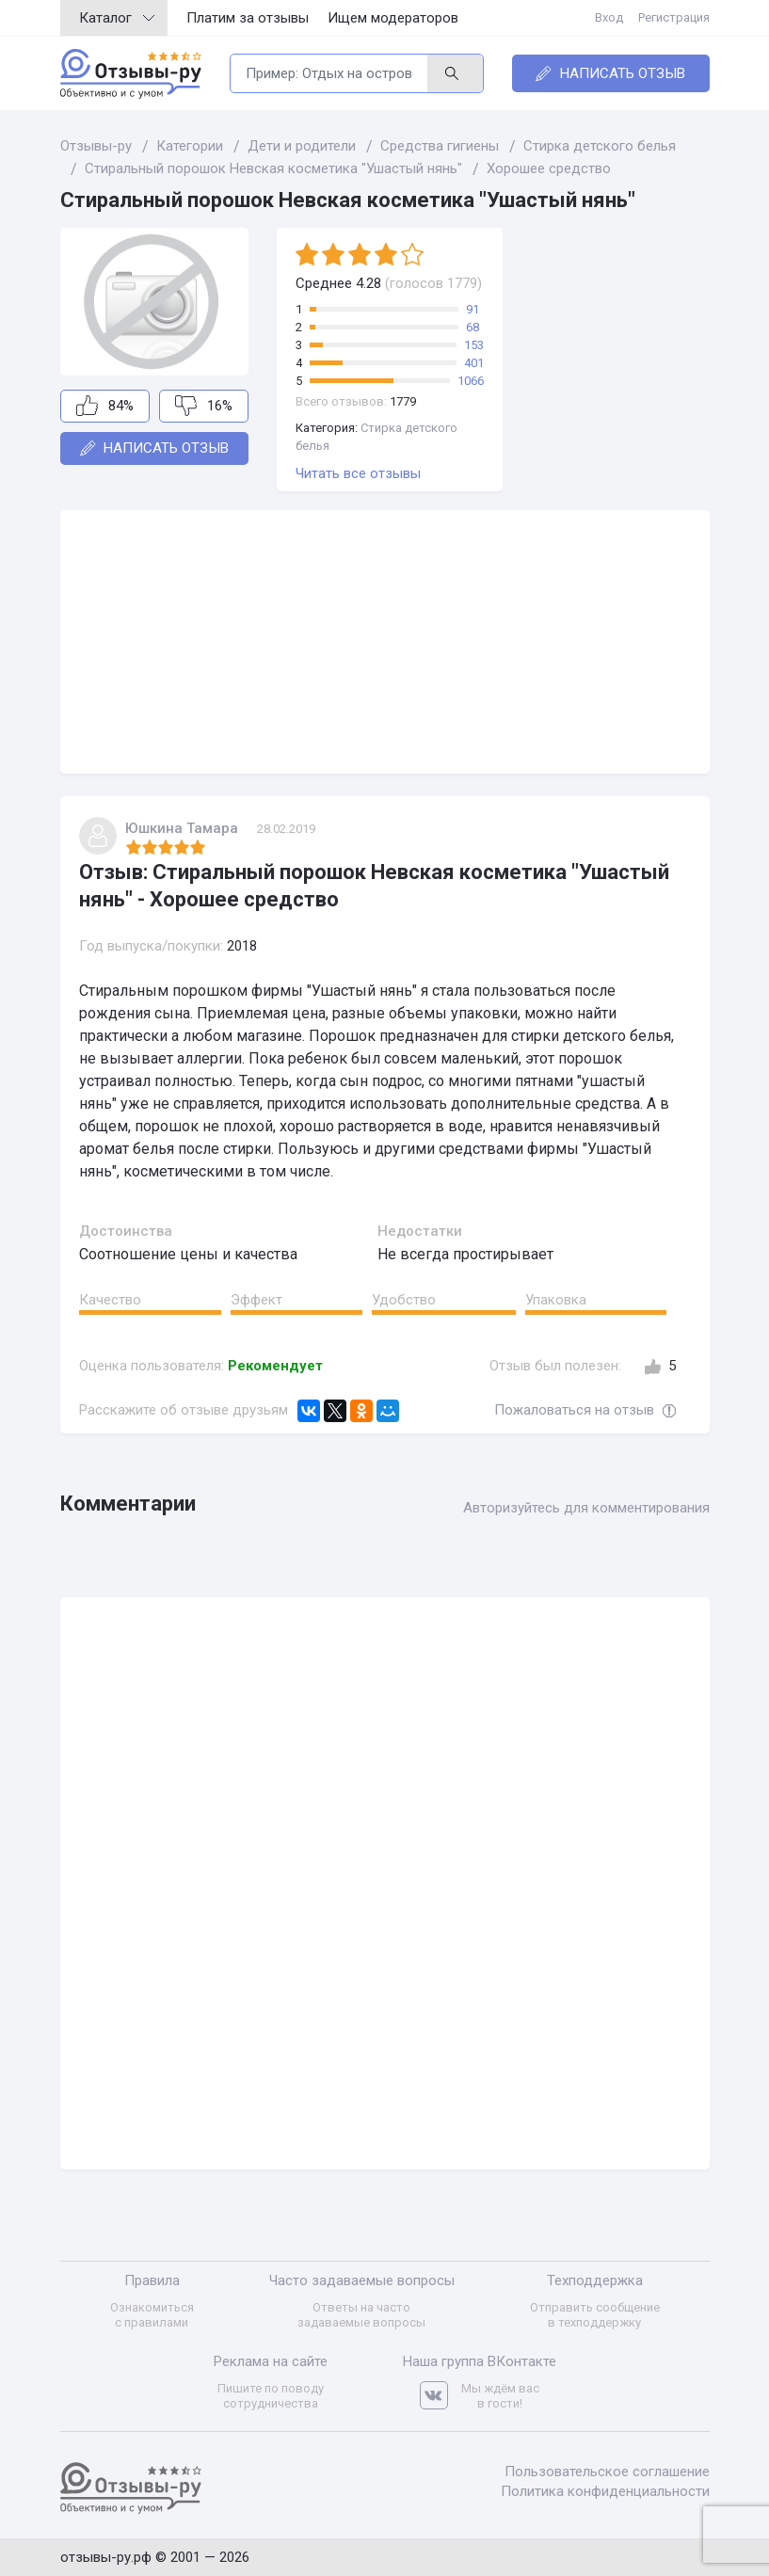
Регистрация (674, 17)
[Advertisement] (385, 642)
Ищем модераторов (393, 17)
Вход (609, 17)
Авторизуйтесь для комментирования (586, 1507)
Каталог (116, 17)
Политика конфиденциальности (605, 2491)
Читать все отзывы (358, 473)
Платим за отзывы (247, 17)
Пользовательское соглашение (607, 2471)
